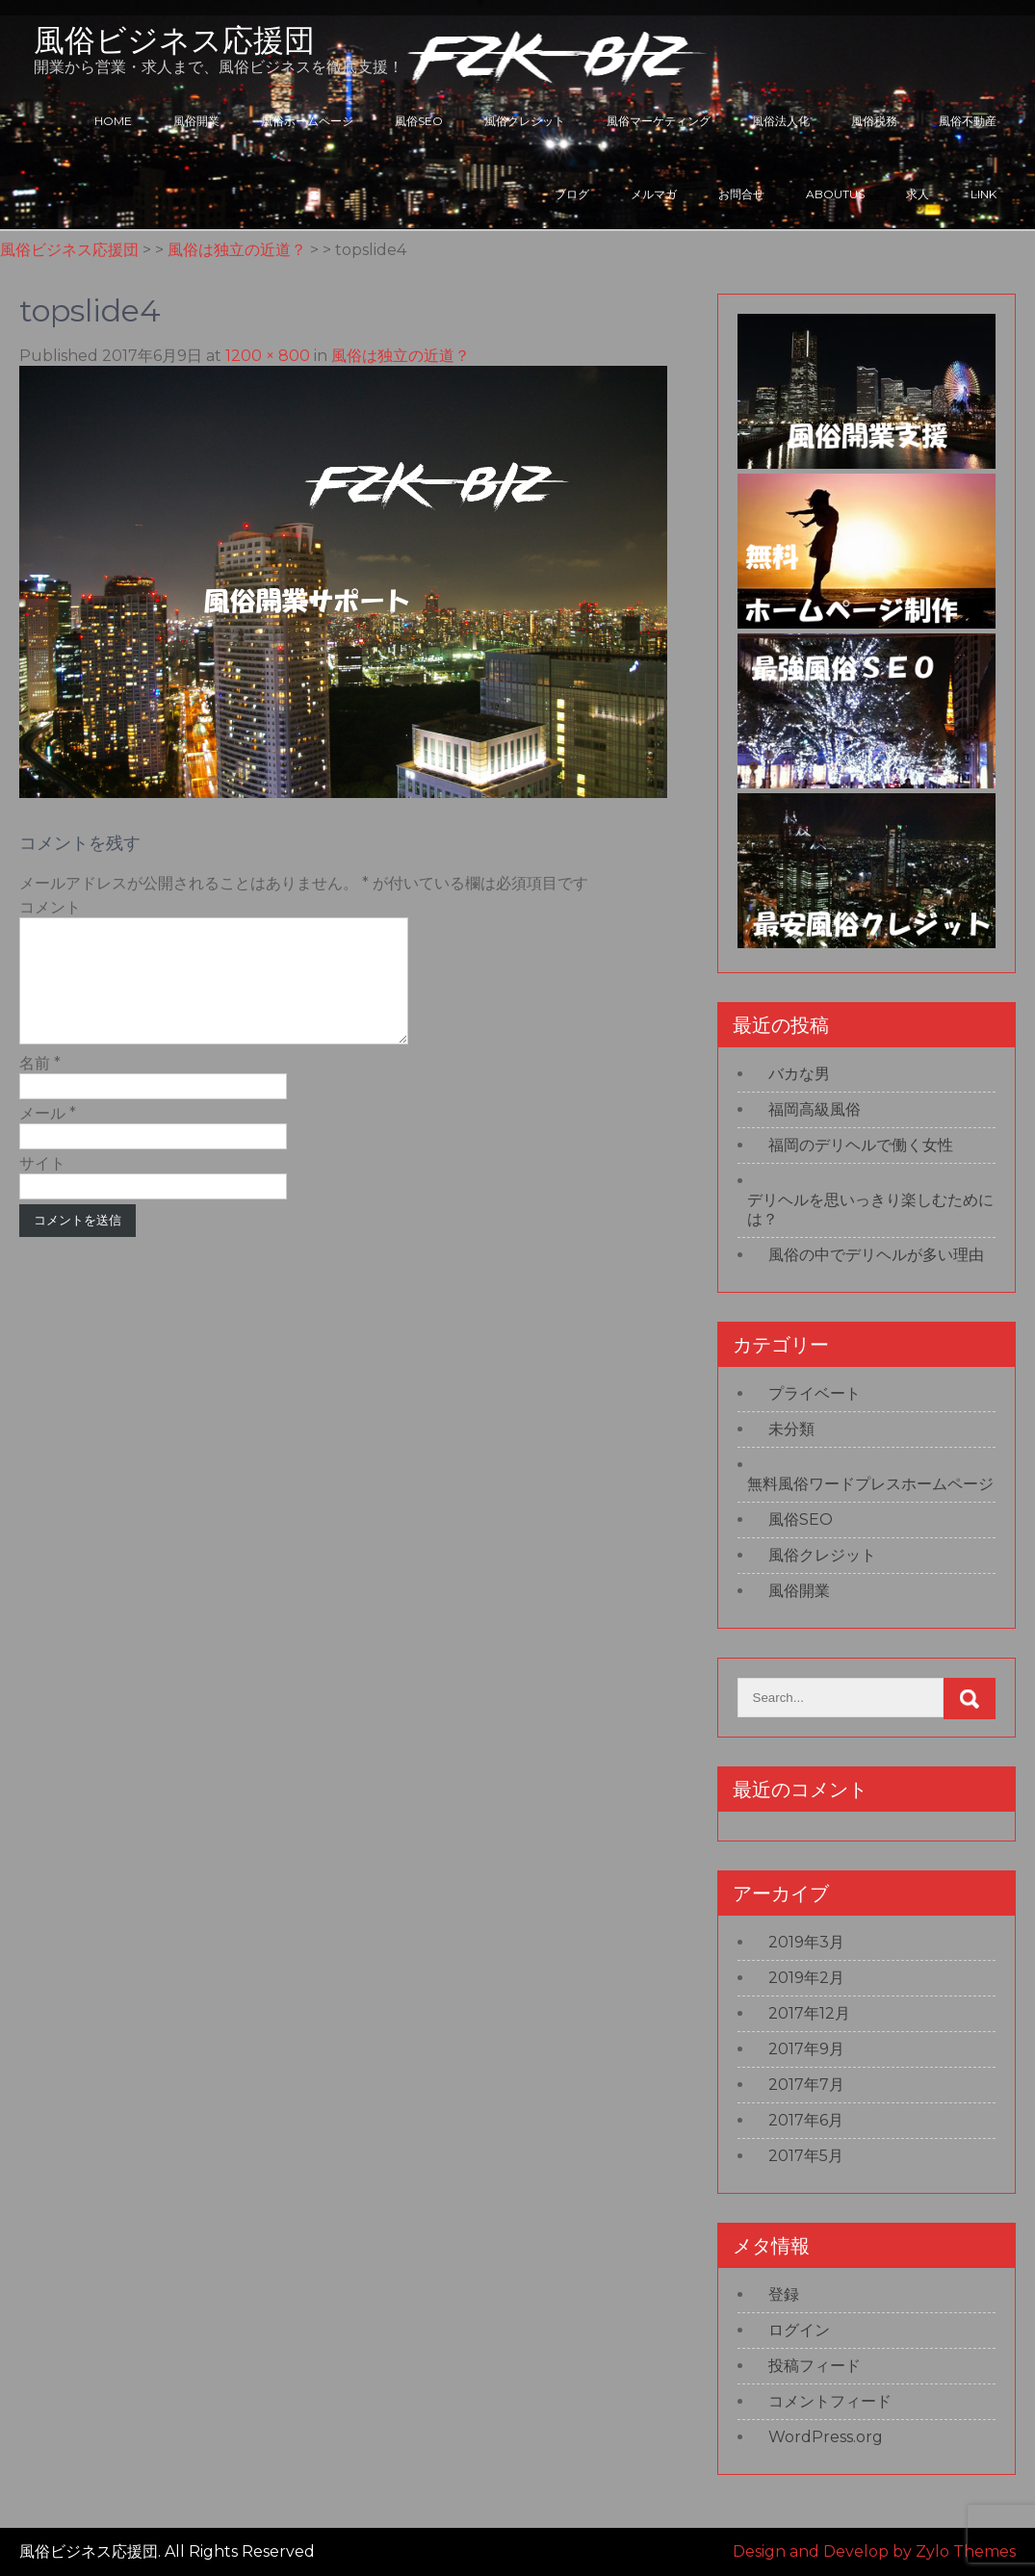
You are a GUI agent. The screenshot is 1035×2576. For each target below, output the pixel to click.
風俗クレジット (524, 121)
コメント (50, 907)
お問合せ (741, 194)
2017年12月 (809, 2013)
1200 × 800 (267, 356)
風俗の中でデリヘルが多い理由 (876, 1255)
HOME (113, 121)
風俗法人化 (781, 121)
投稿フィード (814, 2366)
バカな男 (799, 1074)
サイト (42, 1186)
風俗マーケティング (659, 121)
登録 (783, 2294)
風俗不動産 (967, 121)
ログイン (799, 2330)
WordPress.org (825, 2437)
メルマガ (654, 194)
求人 (917, 194)
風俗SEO (419, 121)
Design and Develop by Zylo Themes (874, 2551)
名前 (40, 1086)
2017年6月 (805, 2120)
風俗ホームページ (307, 121)
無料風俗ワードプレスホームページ (870, 1484)
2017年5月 (805, 2156)
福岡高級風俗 (814, 1109)
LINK (983, 194)
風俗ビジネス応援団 (174, 40)
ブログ (572, 194)
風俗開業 (196, 121)
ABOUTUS (835, 194)
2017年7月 (806, 2084)
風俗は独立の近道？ (400, 356)
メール (47, 1136)
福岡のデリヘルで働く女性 (860, 1145)
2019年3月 (806, 1942)
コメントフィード (830, 2401)
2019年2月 (806, 1978)
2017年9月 (806, 2049)
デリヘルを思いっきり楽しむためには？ (870, 1209)
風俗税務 (874, 121)
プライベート (814, 1393)
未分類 (791, 1429)
